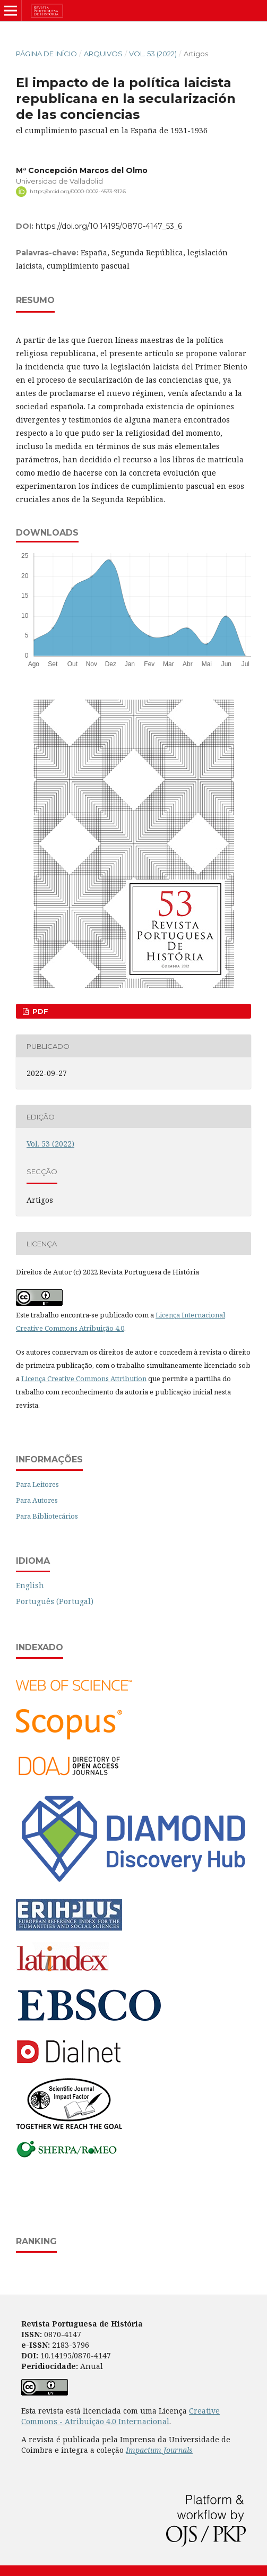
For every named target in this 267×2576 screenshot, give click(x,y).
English (30, 1585)
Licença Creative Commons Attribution (84, 1378)
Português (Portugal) (54, 1601)
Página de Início (46, 53)
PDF (39, 1011)
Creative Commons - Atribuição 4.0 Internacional (120, 2416)
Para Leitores (37, 1484)
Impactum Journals (159, 2450)
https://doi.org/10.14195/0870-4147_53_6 (109, 226)
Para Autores (37, 1500)
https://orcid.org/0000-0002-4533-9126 (78, 191)
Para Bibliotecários (47, 1516)
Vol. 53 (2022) (153, 53)
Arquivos (103, 53)
